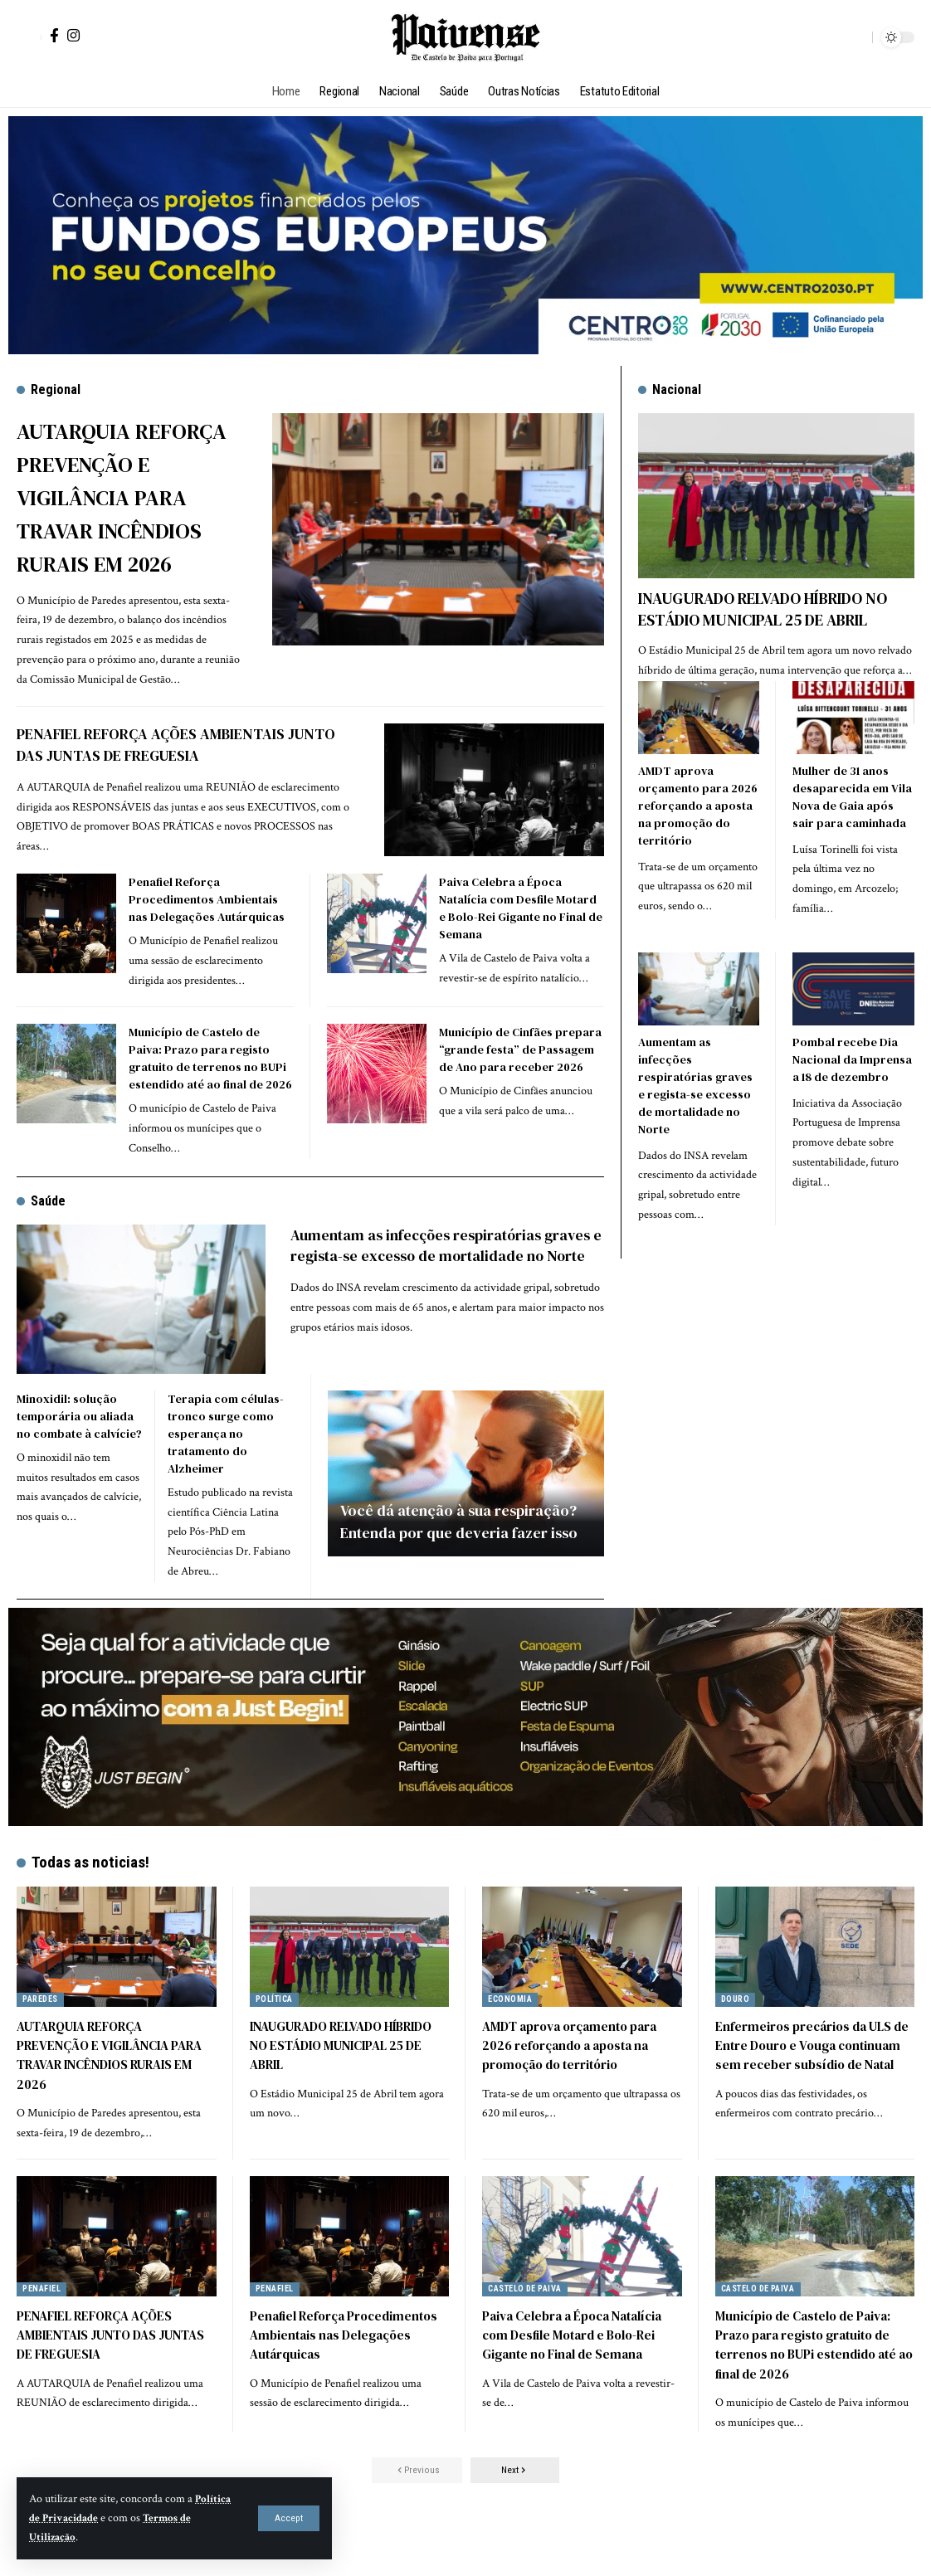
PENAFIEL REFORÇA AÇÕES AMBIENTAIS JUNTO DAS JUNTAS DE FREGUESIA (181, 777)
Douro (737, 2031)
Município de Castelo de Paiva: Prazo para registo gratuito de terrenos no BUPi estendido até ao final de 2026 (210, 1090)
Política (276, 2031)
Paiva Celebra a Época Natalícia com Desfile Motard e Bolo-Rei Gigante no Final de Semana (520, 940)
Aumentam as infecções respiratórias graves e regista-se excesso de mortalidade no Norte (447, 1287)
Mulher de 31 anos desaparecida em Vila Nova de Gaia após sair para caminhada (852, 794)
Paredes (44, 2031)
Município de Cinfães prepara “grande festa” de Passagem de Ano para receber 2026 (520, 1082)
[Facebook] (54, 35)
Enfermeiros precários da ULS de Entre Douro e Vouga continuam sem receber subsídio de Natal (807, 2087)
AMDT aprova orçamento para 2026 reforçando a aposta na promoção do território (698, 803)
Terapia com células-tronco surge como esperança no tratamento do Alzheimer (226, 1466)
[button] (289, 2518)
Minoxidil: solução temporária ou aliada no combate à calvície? (79, 1448)
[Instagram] (73, 35)
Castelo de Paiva (531, 2320)
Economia (512, 2031)
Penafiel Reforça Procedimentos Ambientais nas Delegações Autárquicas (207, 931)
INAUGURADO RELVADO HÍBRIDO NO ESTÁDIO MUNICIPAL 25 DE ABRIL (762, 608)
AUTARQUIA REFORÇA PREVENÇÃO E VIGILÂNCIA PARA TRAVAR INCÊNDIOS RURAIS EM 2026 (130, 512)
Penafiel (44, 2320)
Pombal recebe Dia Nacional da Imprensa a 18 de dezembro (852, 1057)
